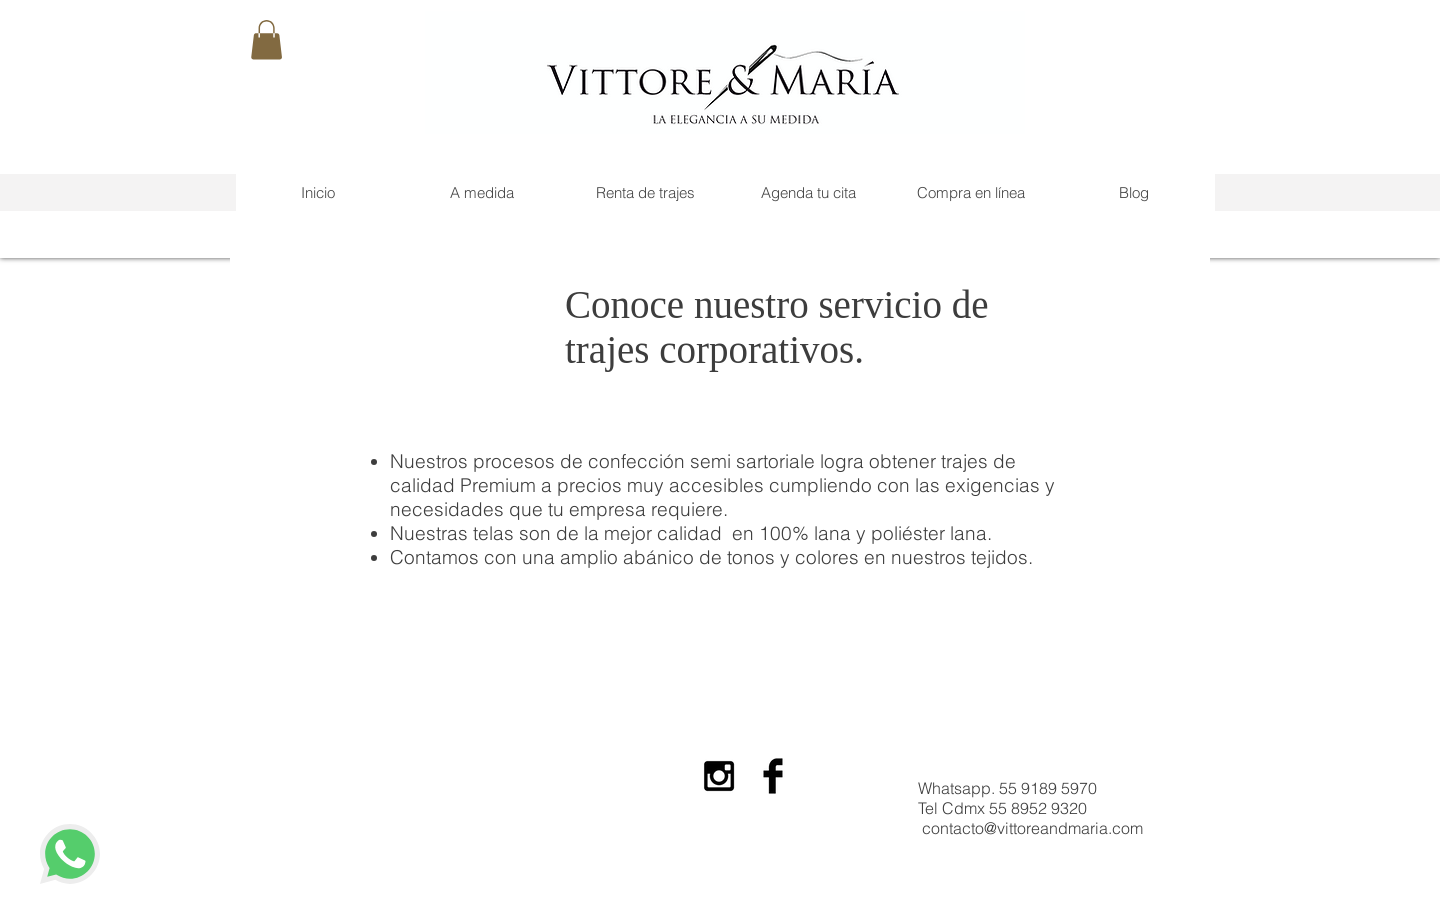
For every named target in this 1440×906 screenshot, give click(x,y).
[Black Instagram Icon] (719, 776)
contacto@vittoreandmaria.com (1032, 828)
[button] (266, 39)
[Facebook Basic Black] (773, 776)
